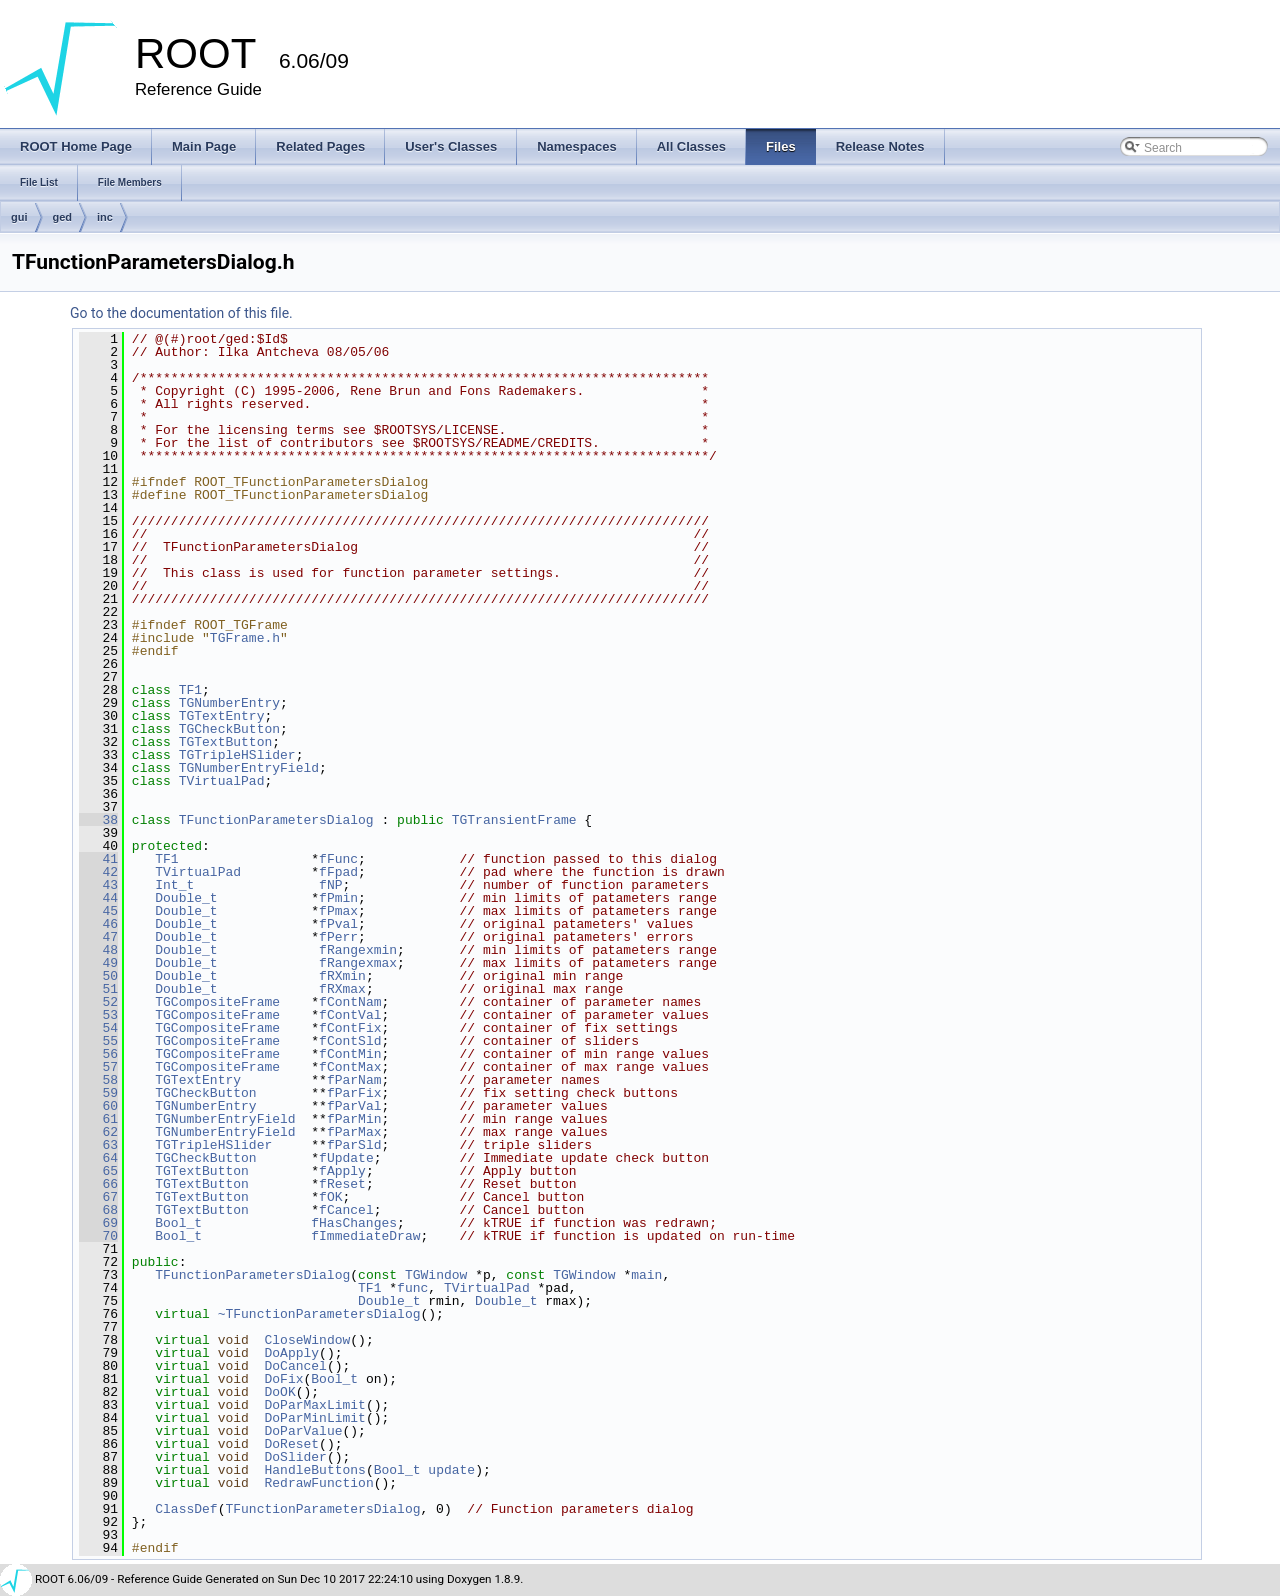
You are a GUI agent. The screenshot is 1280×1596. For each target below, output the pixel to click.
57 (98, 1067)
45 (98, 911)
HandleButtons (314, 1470)
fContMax (350, 1067)
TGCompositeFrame (217, 1002)
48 (98, 950)
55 (98, 1041)
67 (98, 1197)
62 (98, 1132)
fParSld (354, 1145)
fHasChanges (354, 1223)
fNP (330, 885)
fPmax (338, 911)
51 (98, 989)
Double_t (186, 898)
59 (98, 1093)
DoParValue (303, 1431)
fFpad (338, 872)
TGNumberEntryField (249, 768)
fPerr (338, 937)
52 (98, 1002)
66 (98, 1184)
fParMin (354, 1119)
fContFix (350, 1028)
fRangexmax (358, 963)
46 (98, 924)
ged (63, 217)
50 (98, 976)
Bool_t (178, 1223)
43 (98, 885)
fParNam (354, 1080)
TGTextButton (226, 742)
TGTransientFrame (514, 820)
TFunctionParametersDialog (276, 820)
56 (98, 1054)
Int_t (174, 885)
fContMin (350, 1054)
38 (98, 820)
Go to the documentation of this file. (181, 313)
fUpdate (346, 1158)
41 (98, 859)
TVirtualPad (222, 781)
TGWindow (436, 1275)
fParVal (354, 1106)
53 (98, 1015)
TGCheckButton (229, 729)
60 (98, 1106)
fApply (342, 1171)
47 (98, 937)
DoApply (291, 1353)
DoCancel (295, 1366)
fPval (338, 924)
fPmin (338, 898)
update (451, 1470)
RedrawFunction (318, 1483)
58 (98, 1080)
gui (19, 217)
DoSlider (295, 1457)
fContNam (350, 1002)
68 (98, 1210)
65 (98, 1171)
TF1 (190, 690)
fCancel (346, 1210)
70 (98, 1236)
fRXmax (342, 989)
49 (98, 963)
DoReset (291, 1444)
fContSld (350, 1041)
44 (98, 898)
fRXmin (342, 976)
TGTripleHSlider (237, 755)
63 (98, 1145)
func (412, 1288)
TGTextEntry (222, 716)
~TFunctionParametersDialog (319, 1314)
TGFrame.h (245, 638)
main (646, 1275)
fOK (330, 1197)
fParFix (354, 1093)
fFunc (338, 859)
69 (98, 1223)
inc (105, 217)
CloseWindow (307, 1340)
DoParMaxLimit (314, 1405)
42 (98, 872)
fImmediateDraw (365, 1236)
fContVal (350, 1015)
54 (98, 1028)
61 (98, 1119)
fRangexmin (358, 950)
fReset (342, 1184)
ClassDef (186, 1509)
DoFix (283, 1379)
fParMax (354, 1132)
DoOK (279, 1392)
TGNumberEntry (229, 703)
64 (98, 1158)
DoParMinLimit (314, 1418)
